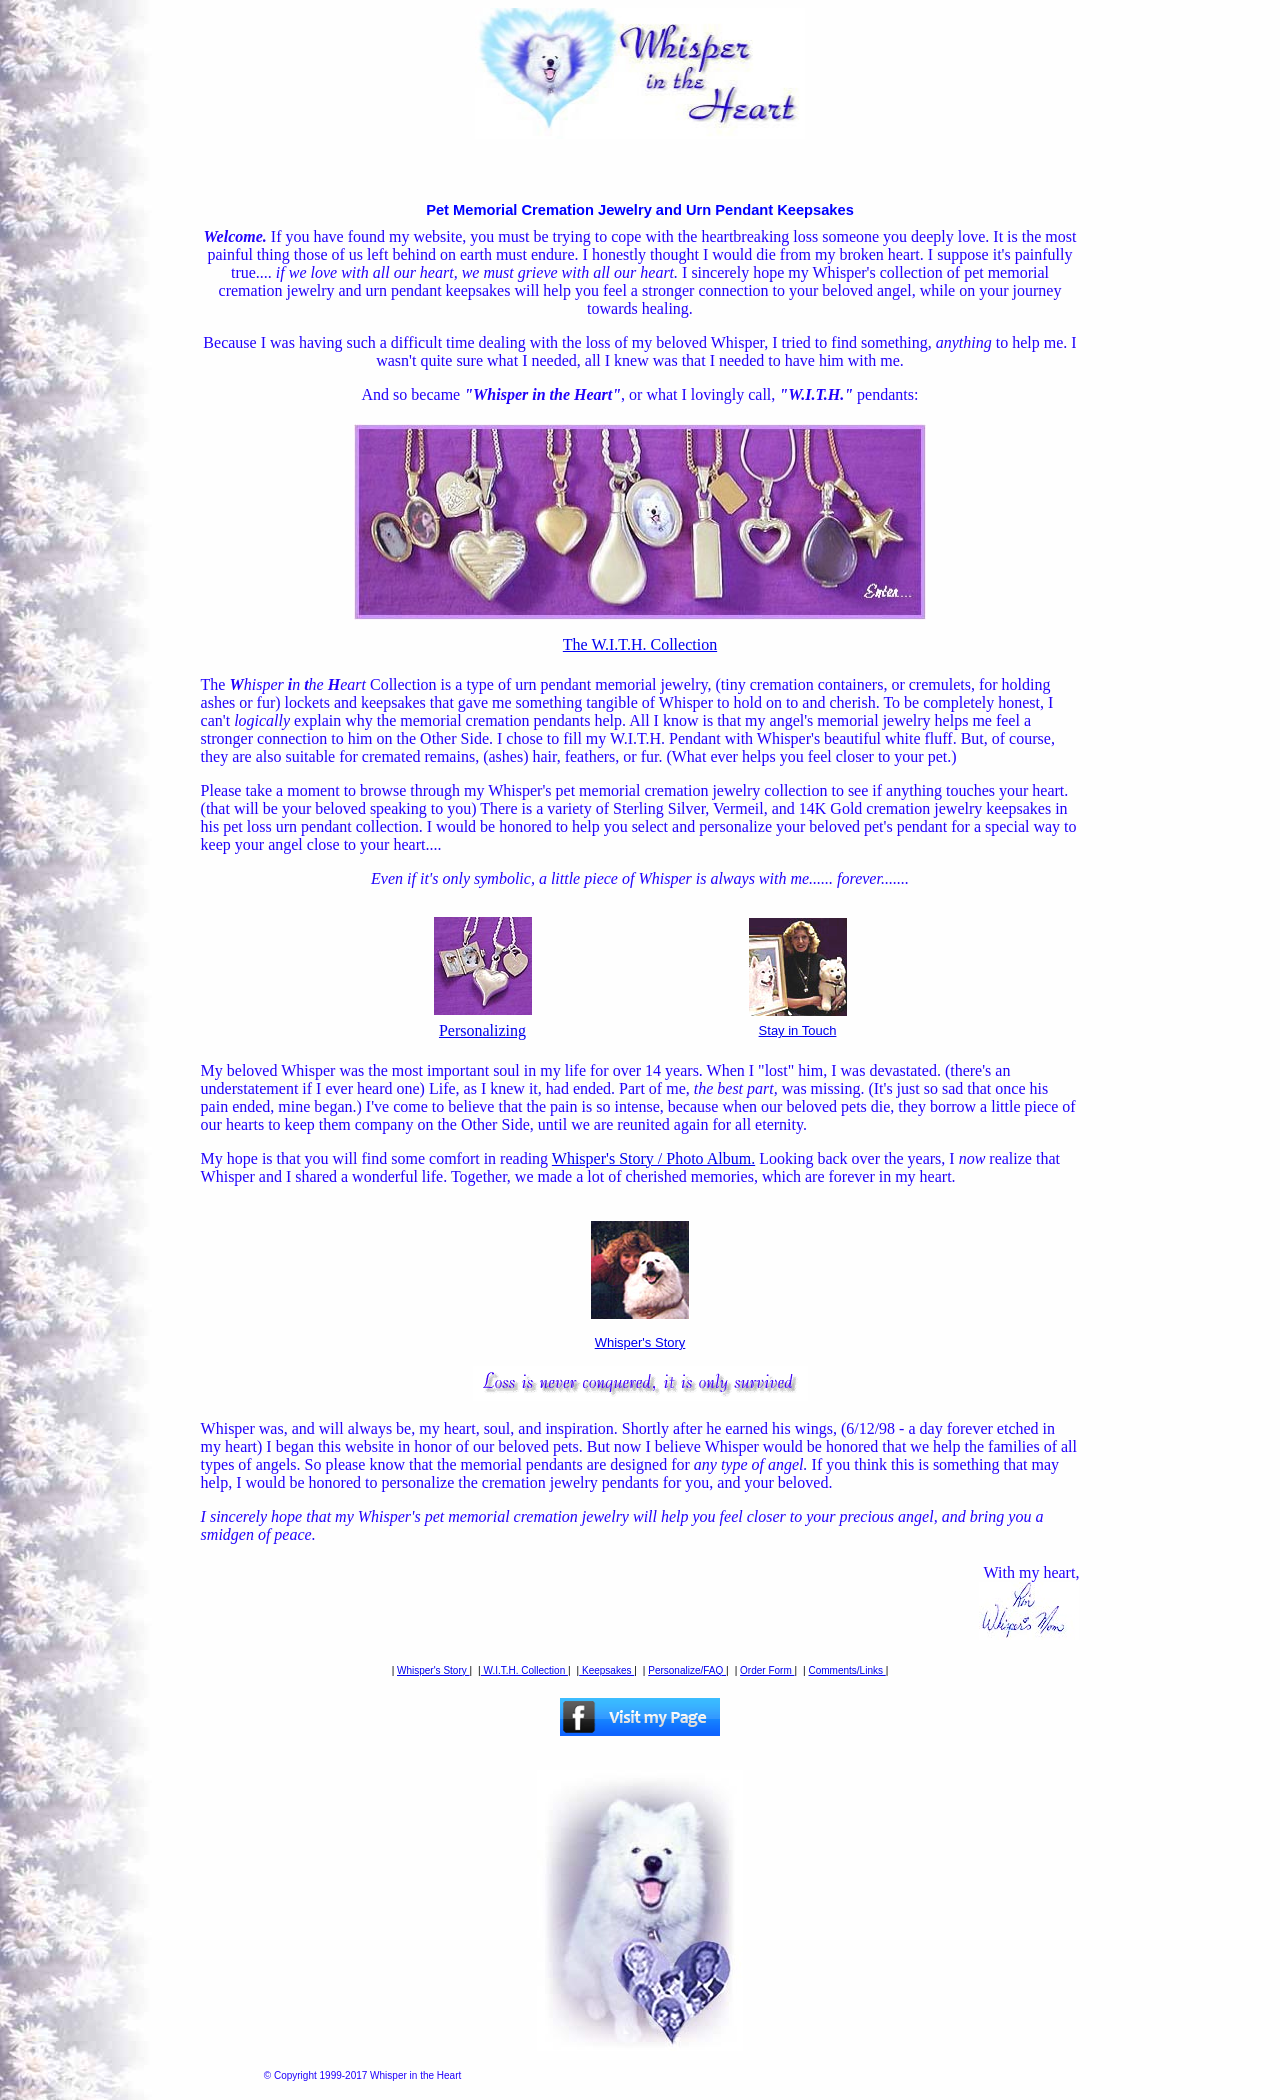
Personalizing (483, 1023)
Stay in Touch (798, 1024)
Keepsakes (606, 1670)
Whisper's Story (640, 1342)
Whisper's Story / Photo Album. (653, 1158)
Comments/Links (847, 1670)
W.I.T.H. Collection (524, 1670)
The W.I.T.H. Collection (640, 644)
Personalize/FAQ (687, 1670)
